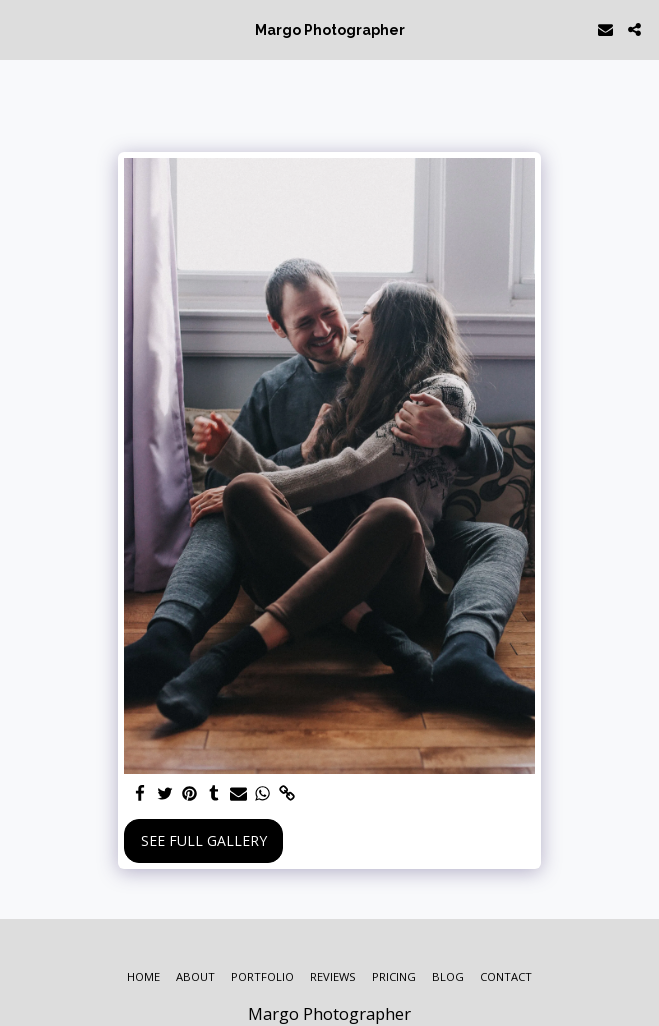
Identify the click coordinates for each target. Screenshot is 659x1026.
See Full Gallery (204, 840)
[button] (22, 28)
